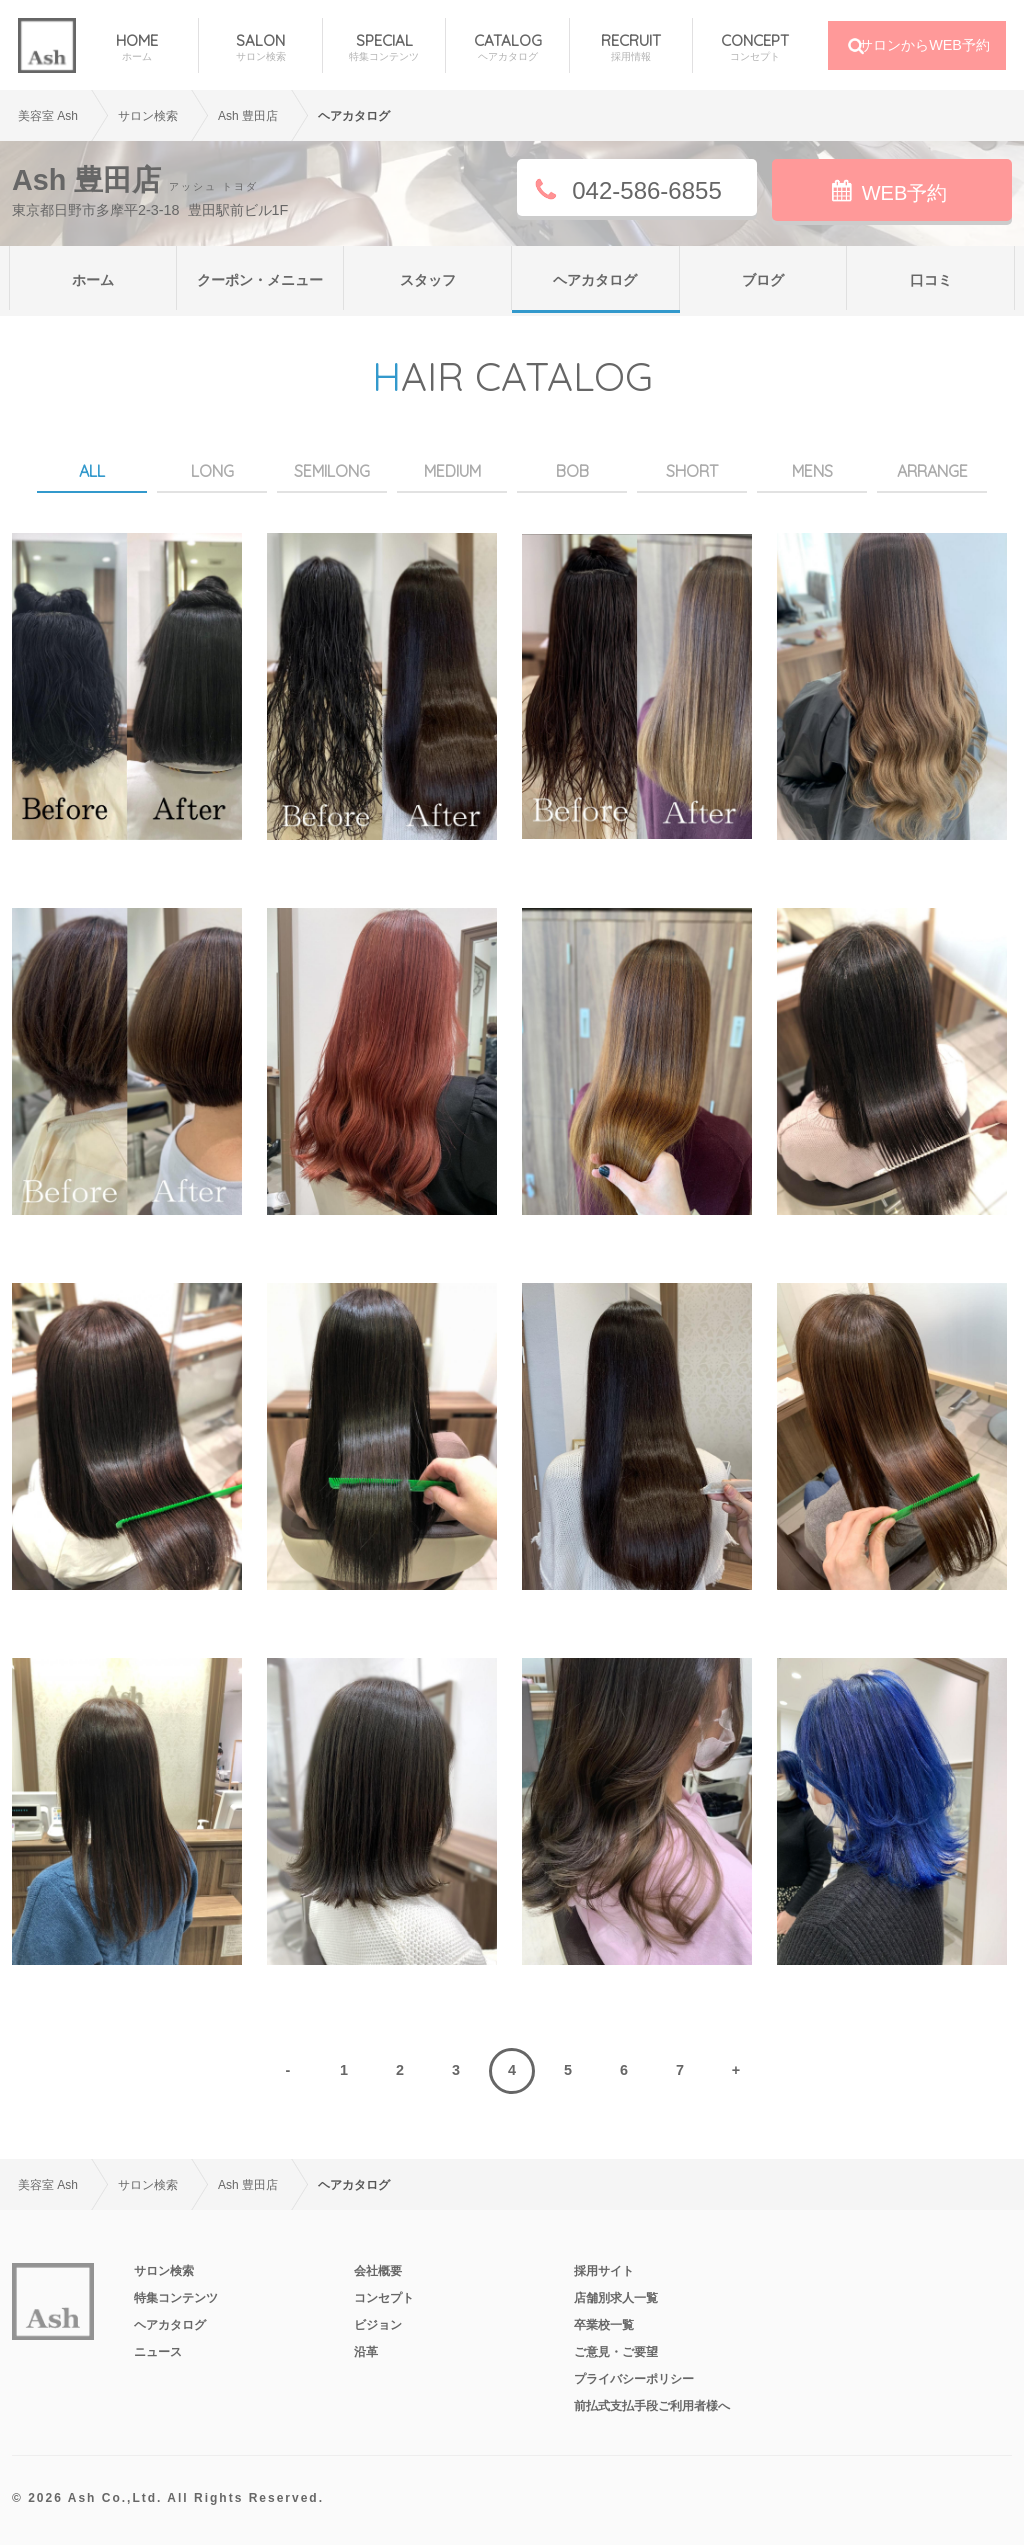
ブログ (763, 280)
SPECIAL (384, 47)
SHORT (692, 471)
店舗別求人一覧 (616, 2298)
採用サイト (604, 2271)
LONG (212, 471)
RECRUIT (631, 47)
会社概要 (378, 2271)
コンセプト (384, 2298)
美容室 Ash (48, 116)
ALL (92, 471)
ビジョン (378, 2325)
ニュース (158, 2352)
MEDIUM (452, 471)
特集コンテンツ (176, 2298)
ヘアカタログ (595, 280)
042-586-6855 (646, 190)
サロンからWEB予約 (924, 45)
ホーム (93, 280)
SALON (260, 47)
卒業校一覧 (604, 2325)
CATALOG (507, 47)
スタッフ (428, 280)
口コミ (931, 280)
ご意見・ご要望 (616, 2352)
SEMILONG (332, 471)
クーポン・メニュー (260, 280)
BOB (572, 471)
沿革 (366, 2352)
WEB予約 (905, 193)
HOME (137, 47)
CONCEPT (754, 47)
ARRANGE (932, 471)
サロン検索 (164, 2271)
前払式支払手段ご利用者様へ (652, 2406)
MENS (812, 471)
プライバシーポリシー (634, 2379)
